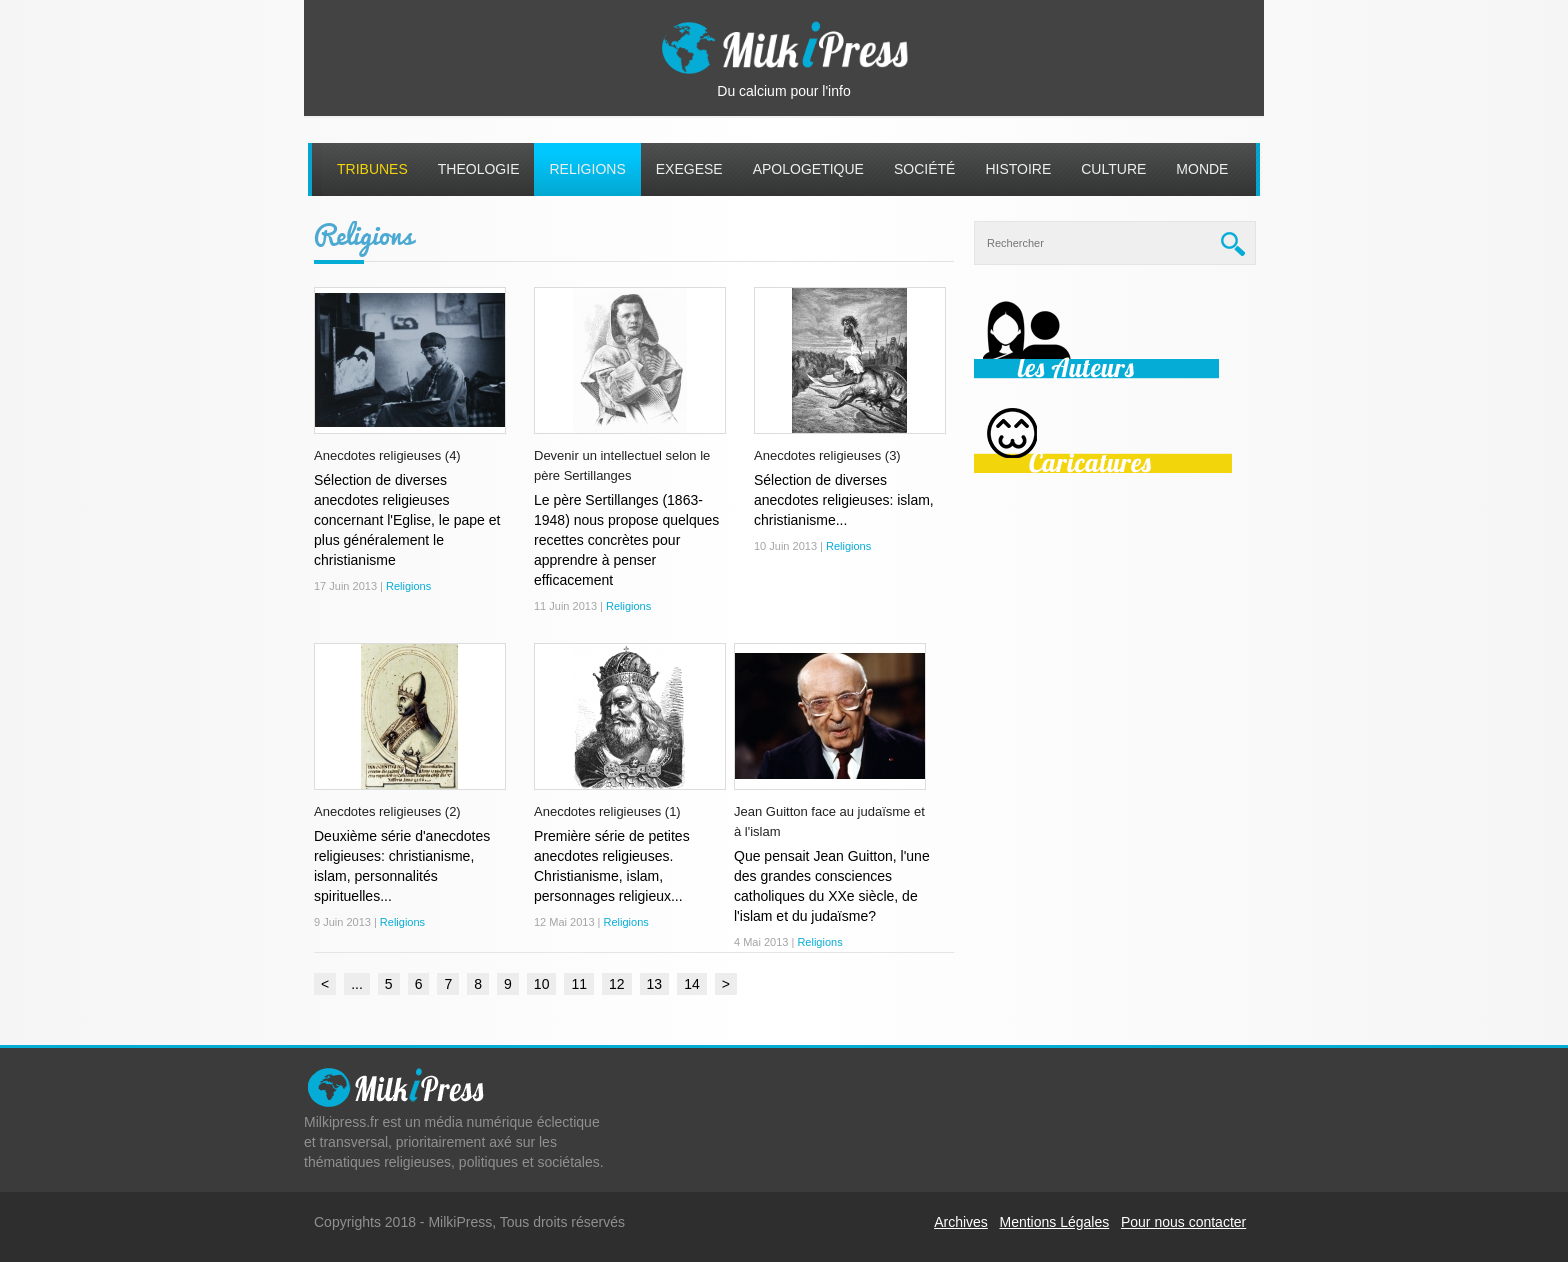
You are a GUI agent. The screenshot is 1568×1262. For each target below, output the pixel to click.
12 (617, 984)
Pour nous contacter (1183, 1222)
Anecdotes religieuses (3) (827, 455)
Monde (1202, 169)
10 (542, 984)
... (357, 984)
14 (692, 984)
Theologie (479, 169)
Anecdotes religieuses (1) (607, 811)
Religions (587, 169)
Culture (1113, 169)
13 (655, 984)
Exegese (689, 169)
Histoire (1018, 169)
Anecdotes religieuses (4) (387, 455)
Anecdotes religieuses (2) (387, 811)
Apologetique (808, 169)
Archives (961, 1222)
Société (924, 169)
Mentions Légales (1055, 1222)
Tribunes (372, 169)
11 (579, 984)
